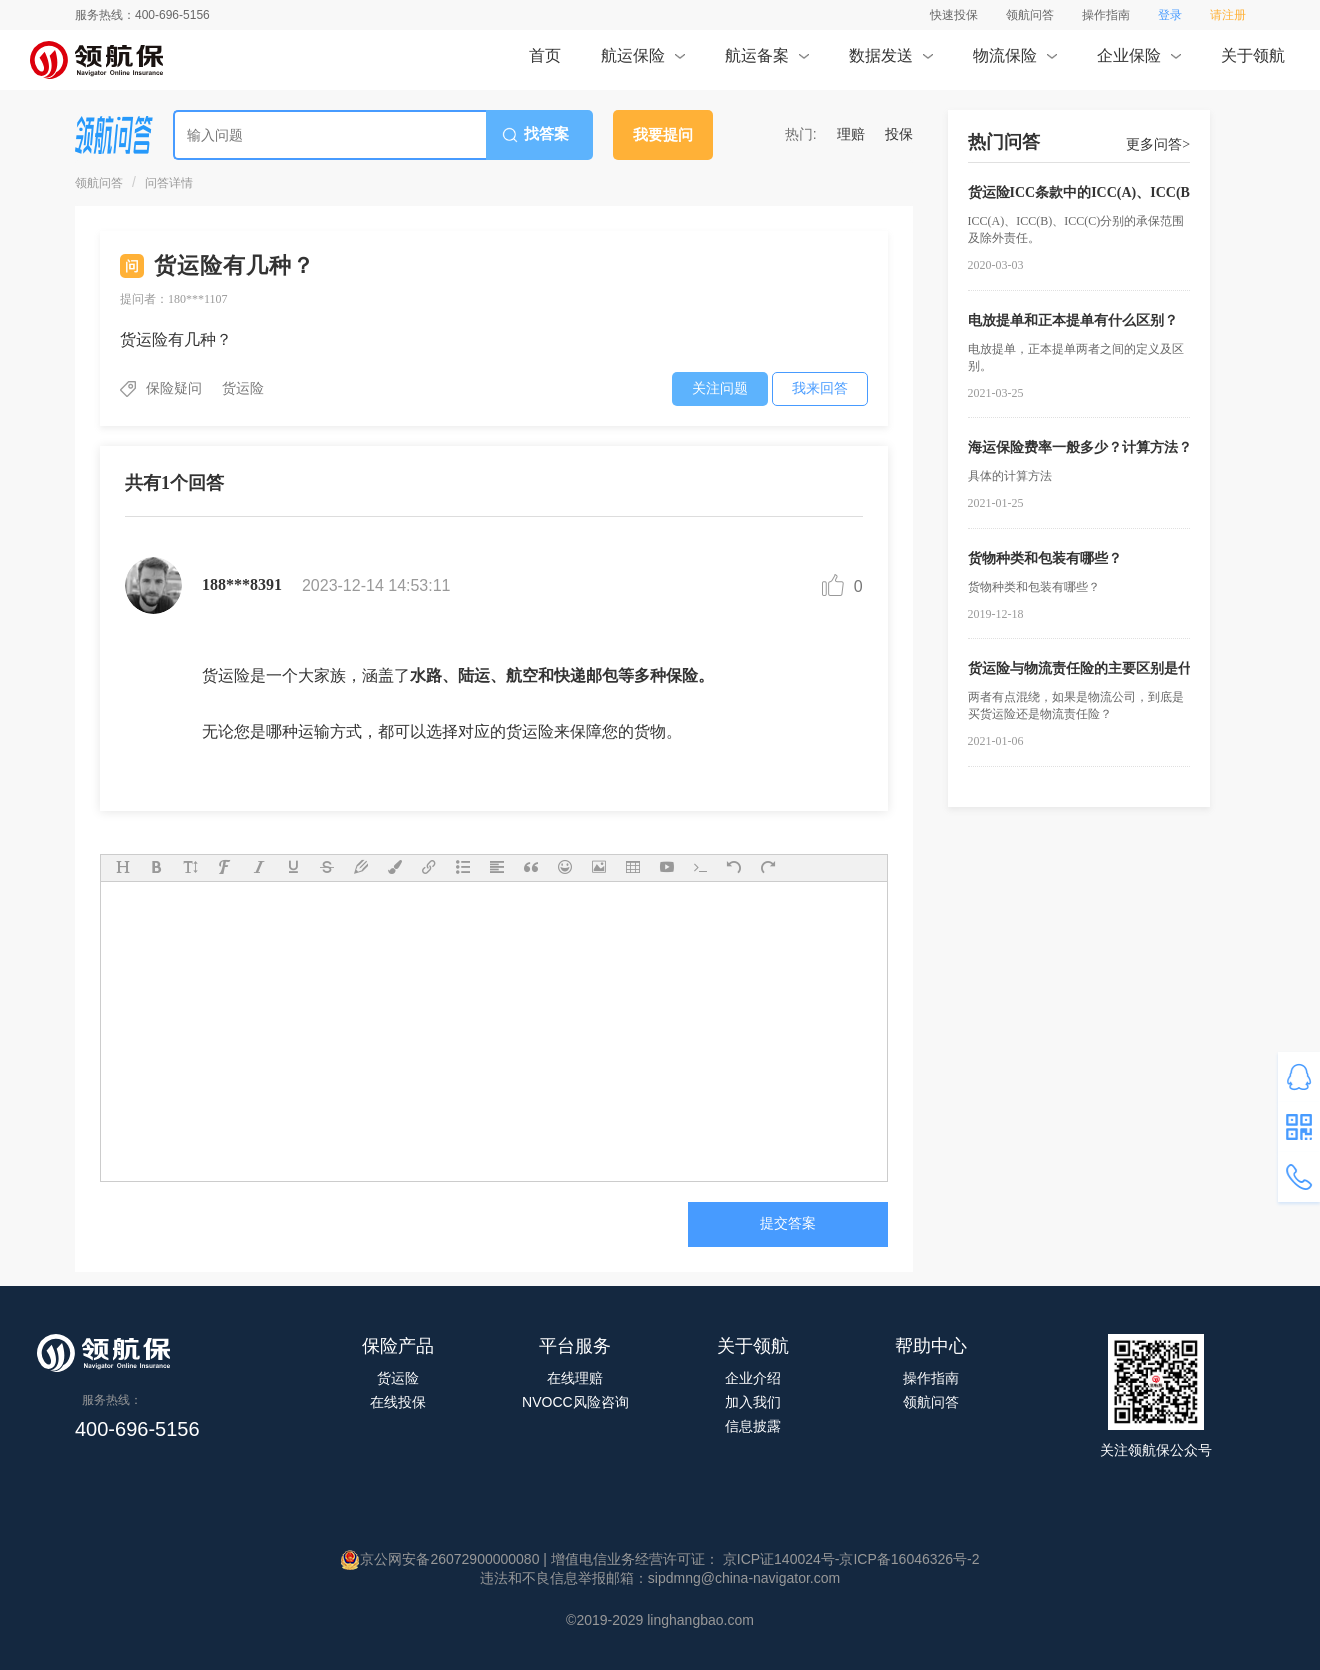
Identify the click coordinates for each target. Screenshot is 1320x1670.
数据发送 (890, 62)
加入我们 (753, 1402)
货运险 (398, 1378)
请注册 (1228, 15)
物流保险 (1014, 62)
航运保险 (642, 62)
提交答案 (788, 1223)
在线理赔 (575, 1378)
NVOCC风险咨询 (575, 1402)
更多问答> (1158, 144)
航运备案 (766, 62)
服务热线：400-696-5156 (142, 15)
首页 (545, 62)
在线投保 (398, 1402)
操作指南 (1106, 15)
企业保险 (1138, 62)
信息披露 (753, 1426)
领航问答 (1030, 15)
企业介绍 (753, 1378)
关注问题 (720, 388)
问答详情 (169, 183)
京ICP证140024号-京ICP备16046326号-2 (849, 1559)
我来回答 (820, 388)
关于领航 (1253, 62)
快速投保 (954, 15)
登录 (1170, 15)
